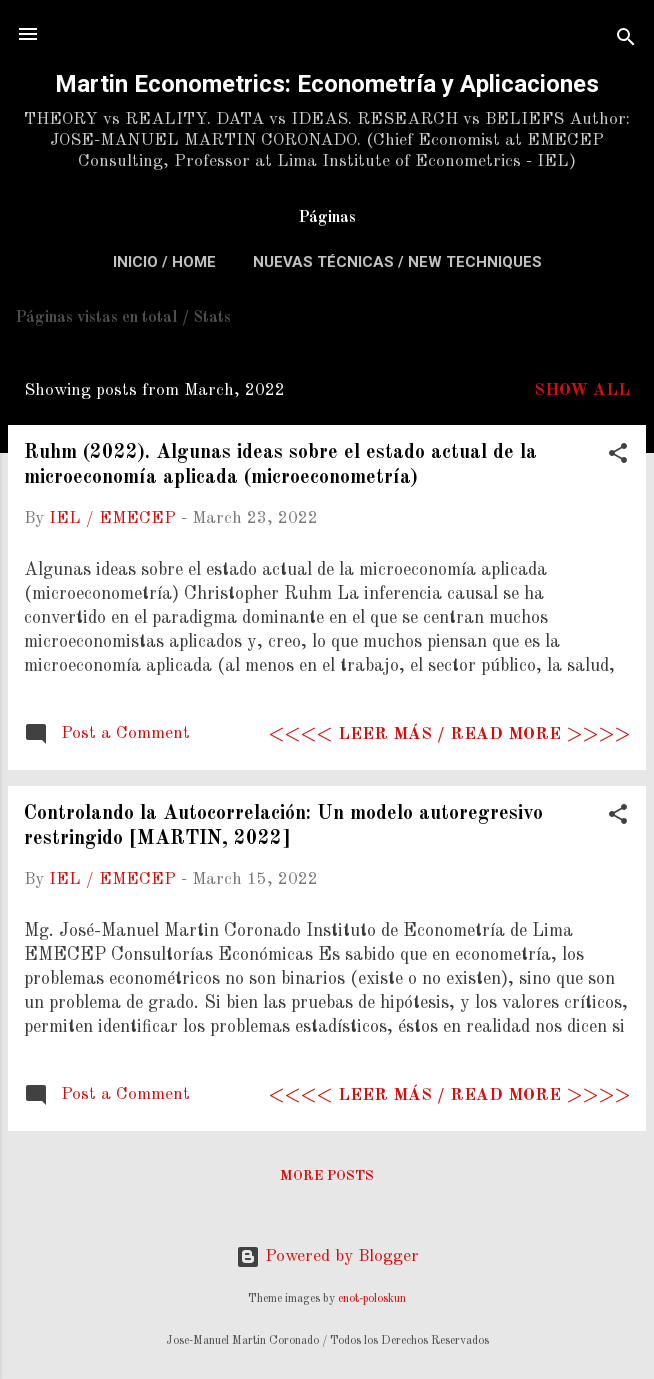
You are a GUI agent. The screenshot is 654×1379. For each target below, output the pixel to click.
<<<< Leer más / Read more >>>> (449, 734)
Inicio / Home (164, 262)
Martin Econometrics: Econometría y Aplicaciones (327, 84)
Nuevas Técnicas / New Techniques (397, 262)
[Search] (626, 40)
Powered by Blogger (327, 1256)
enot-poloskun (372, 1299)
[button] (618, 457)
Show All (582, 390)
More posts (327, 1176)
